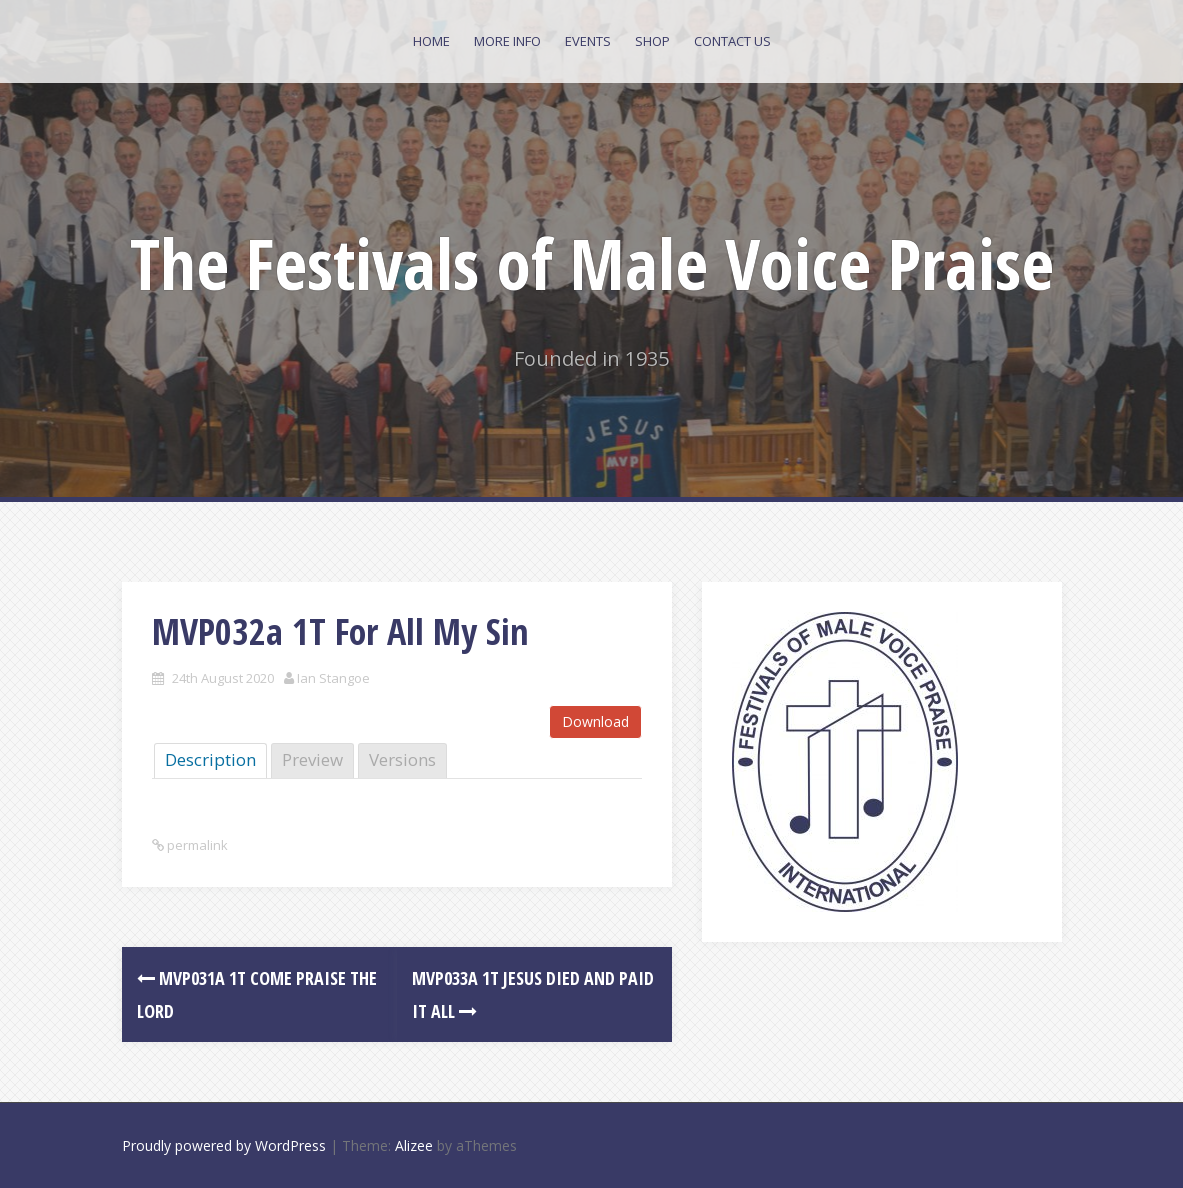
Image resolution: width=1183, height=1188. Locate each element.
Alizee (414, 1145)
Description (210, 759)
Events (588, 41)
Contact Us (732, 41)
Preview (312, 759)
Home (431, 41)
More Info (507, 41)
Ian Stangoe (333, 678)
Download (595, 721)
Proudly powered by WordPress (224, 1145)
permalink (196, 845)
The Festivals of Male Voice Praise (592, 263)
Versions (402, 759)
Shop (652, 41)
